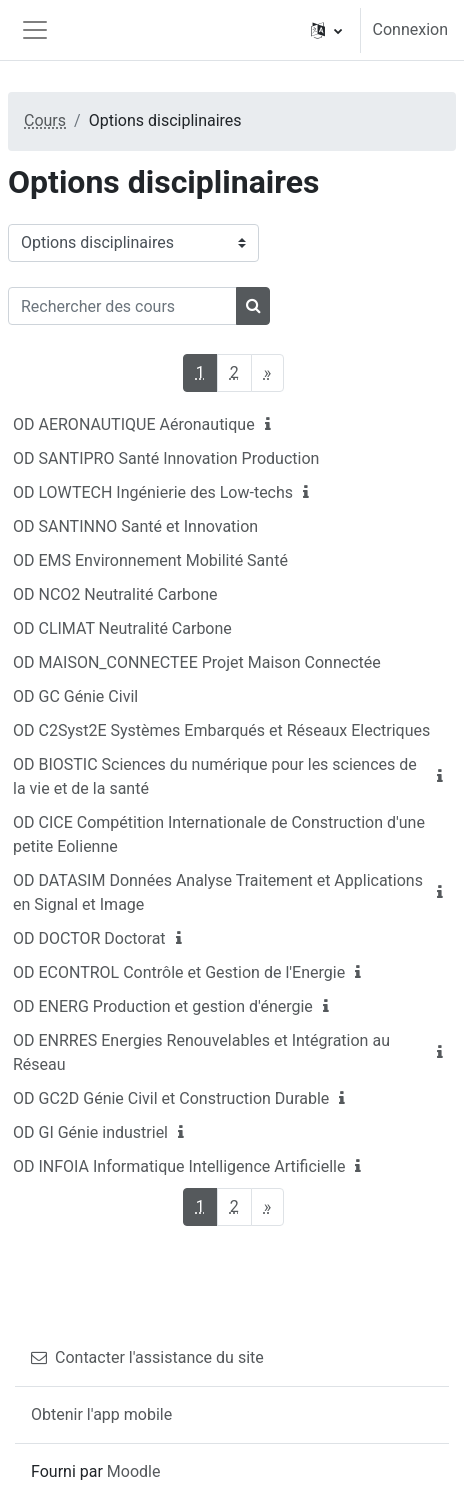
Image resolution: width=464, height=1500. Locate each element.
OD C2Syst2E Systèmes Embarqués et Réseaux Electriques (221, 730)
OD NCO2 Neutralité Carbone (115, 594)
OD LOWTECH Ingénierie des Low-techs (153, 492)
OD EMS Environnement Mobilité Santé (150, 560)
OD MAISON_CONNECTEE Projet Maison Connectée (197, 662)
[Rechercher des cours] (122, 306)
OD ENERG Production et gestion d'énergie (163, 1006)
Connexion (410, 29)
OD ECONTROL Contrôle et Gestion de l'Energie (179, 972)
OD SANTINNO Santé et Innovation (135, 526)
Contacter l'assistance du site (147, 1357)
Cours (45, 120)
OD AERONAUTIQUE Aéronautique (134, 424)
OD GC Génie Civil (75, 696)
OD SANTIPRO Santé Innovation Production (166, 458)
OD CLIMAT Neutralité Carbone (122, 628)
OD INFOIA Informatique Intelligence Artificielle (179, 1166)
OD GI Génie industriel (90, 1132)
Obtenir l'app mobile (101, 1414)
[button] (326, 30)
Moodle (134, 1471)
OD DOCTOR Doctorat (89, 938)
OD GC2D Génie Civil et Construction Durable (171, 1098)
